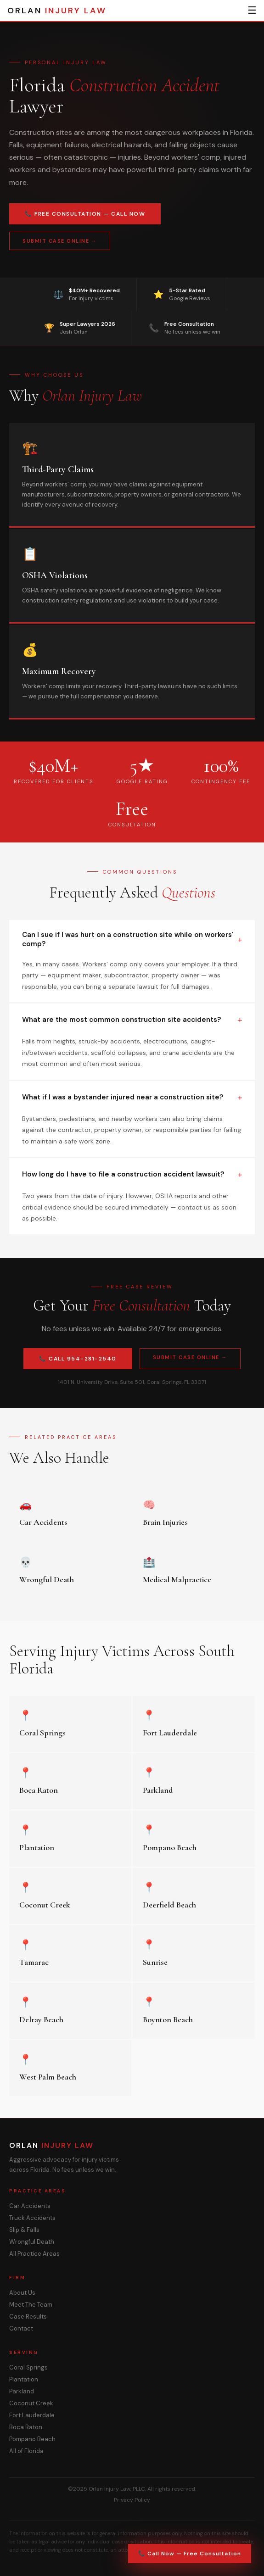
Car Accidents (30, 2206)
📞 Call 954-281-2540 (78, 1358)
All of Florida (26, 2451)
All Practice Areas (34, 2254)
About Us (22, 2293)
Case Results (28, 2316)
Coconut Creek (31, 2403)
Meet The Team (30, 2304)
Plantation (23, 2379)
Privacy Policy (132, 2500)
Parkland (21, 2391)
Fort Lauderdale (32, 2415)
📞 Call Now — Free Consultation (189, 2553)
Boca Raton (25, 2427)
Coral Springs (28, 2367)
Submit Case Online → (59, 241)
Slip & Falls (24, 2230)
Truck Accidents (32, 2218)
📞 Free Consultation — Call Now (85, 213)
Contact (21, 2328)
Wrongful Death (31, 2242)
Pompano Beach (32, 2439)
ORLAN (57, 10)
